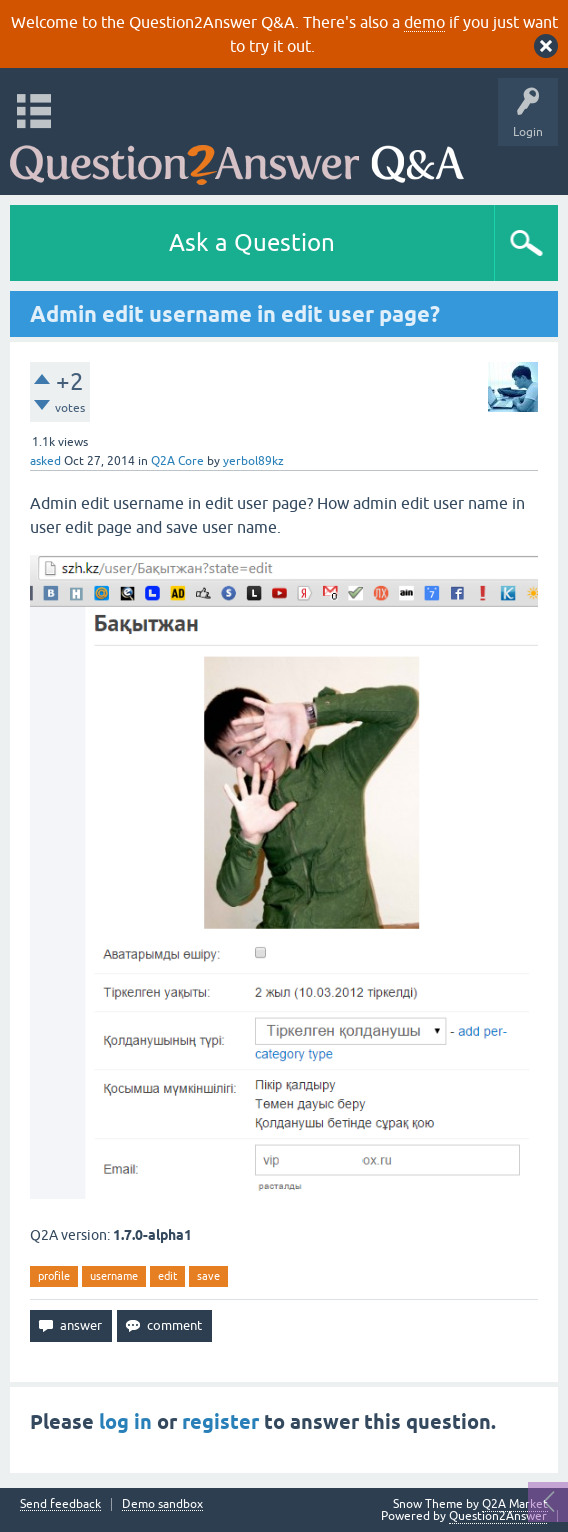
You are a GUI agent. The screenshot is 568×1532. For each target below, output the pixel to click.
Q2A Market (515, 1504)
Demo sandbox (162, 1504)
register (220, 1422)
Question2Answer (498, 1516)
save (208, 1276)
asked (45, 461)
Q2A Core (177, 461)
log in (125, 1422)
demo (424, 22)
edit (167, 1276)
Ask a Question (252, 242)
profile (54, 1276)
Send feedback (60, 1504)
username (114, 1276)
